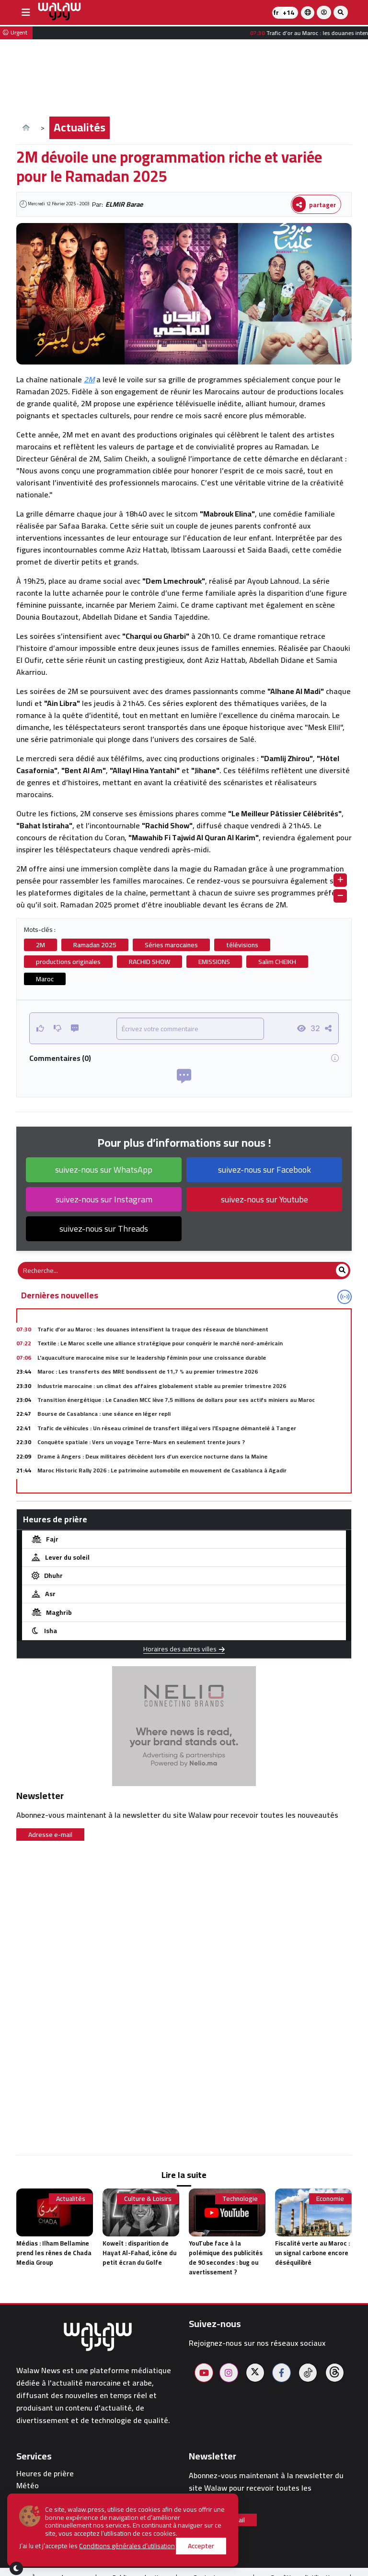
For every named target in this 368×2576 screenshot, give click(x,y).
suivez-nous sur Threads (103, 1228)
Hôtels (27, 2508)
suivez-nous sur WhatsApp (103, 1169)
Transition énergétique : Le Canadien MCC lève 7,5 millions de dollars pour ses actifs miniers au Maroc (176, 1399)
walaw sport (37, 2531)
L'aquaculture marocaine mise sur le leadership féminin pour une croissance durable (151, 1357)
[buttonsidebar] (25, 12)
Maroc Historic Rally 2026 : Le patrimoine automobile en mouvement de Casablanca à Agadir (162, 1470)
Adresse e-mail (50, 1834)
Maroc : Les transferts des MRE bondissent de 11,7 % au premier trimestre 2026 (147, 1371)
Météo (27, 2485)
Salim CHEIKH (277, 961)
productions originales (68, 961)
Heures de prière (45, 2473)
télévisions (242, 945)
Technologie (240, 2198)
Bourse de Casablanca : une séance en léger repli (104, 1413)
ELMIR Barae (124, 204)
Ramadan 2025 (94, 945)
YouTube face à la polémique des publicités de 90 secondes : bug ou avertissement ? (226, 2257)
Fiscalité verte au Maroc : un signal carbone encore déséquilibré (312, 2252)
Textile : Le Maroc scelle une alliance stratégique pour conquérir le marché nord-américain (160, 1343)
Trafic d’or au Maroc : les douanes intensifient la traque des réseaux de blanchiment (152, 1329)
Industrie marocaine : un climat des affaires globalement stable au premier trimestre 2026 (161, 1385)
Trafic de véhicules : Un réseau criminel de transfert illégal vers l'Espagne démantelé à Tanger (166, 1428)
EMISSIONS (214, 961)
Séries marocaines (171, 945)
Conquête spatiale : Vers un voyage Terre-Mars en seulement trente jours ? (141, 1441)
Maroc (45, 979)
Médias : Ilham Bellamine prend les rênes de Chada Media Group (54, 2252)
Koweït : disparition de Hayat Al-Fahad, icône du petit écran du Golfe (139, 2252)
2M (89, 379)
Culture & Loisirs (148, 2198)
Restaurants (37, 2520)
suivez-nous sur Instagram (104, 1199)
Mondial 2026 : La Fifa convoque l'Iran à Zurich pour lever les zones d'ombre (139, 1484)
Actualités (79, 127)
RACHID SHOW (149, 961)
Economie (330, 2198)
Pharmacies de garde (52, 2497)
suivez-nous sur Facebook (264, 1169)
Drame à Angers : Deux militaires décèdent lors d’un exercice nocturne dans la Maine (152, 1456)
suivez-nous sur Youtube (264, 1199)
